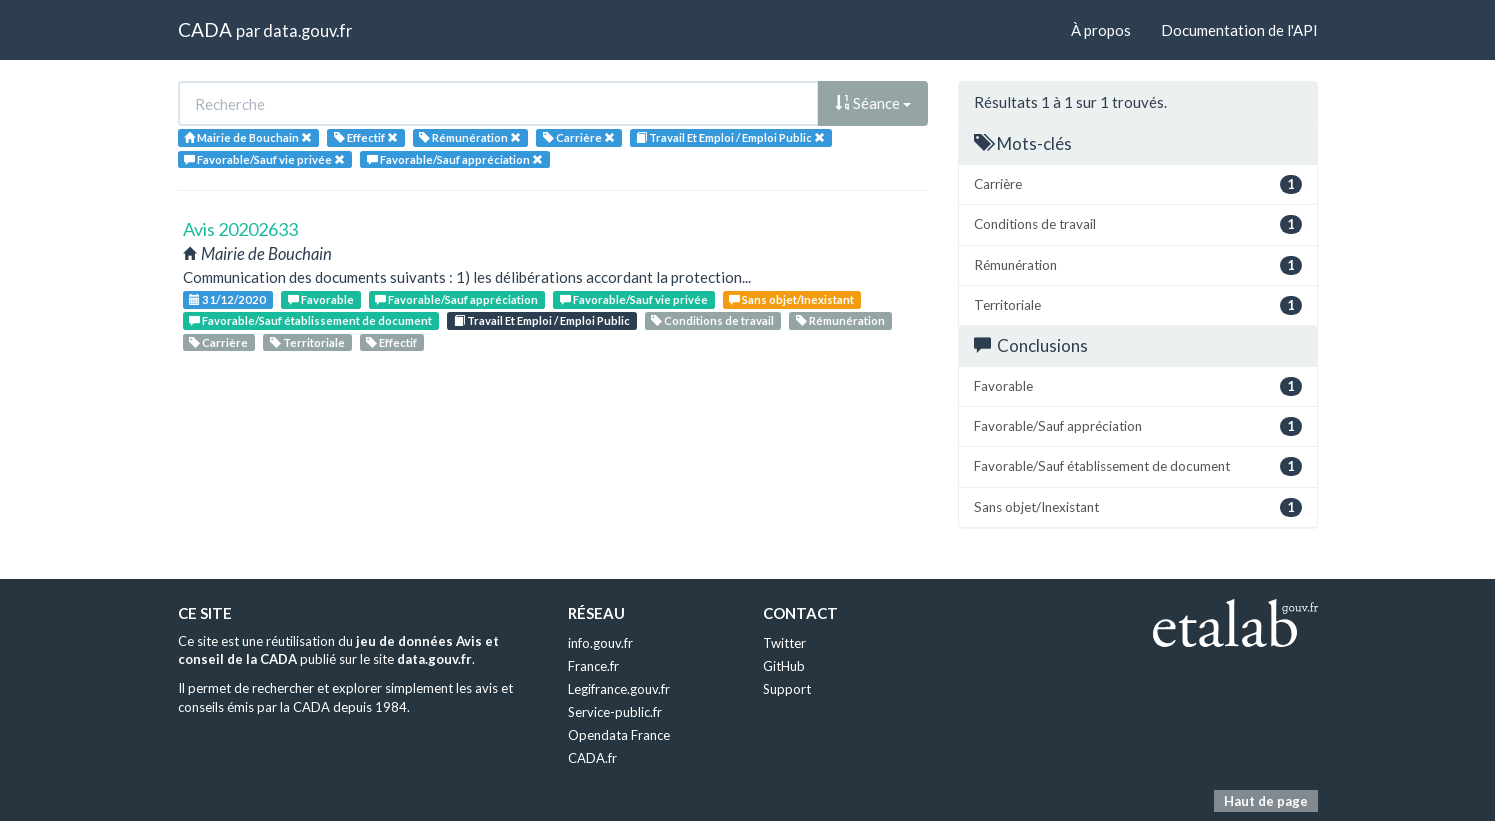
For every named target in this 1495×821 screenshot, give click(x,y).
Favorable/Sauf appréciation (456, 299)
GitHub (784, 666)
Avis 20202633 (240, 229)
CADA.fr (592, 758)
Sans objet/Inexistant (791, 299)
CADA (205, 29)
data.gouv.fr (307, 30)
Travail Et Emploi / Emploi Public (542, 320)
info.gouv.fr (600, 643)
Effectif (391, 342)
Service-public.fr (615, 712)
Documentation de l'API (1239, 30)
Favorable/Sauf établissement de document (310, 320)
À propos (1101, 30)
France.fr (593, 666)
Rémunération (840, 320)
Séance (873, 103)
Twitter (784, 643)
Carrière (218, 342)
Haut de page (1266, 801)
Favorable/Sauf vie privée (634, 299)
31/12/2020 (227, 299)
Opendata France (619, 735)
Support (787, 689)
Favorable (321, 299)
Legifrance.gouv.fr (619, 689)
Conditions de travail (712, 320)
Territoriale (307, 342)
